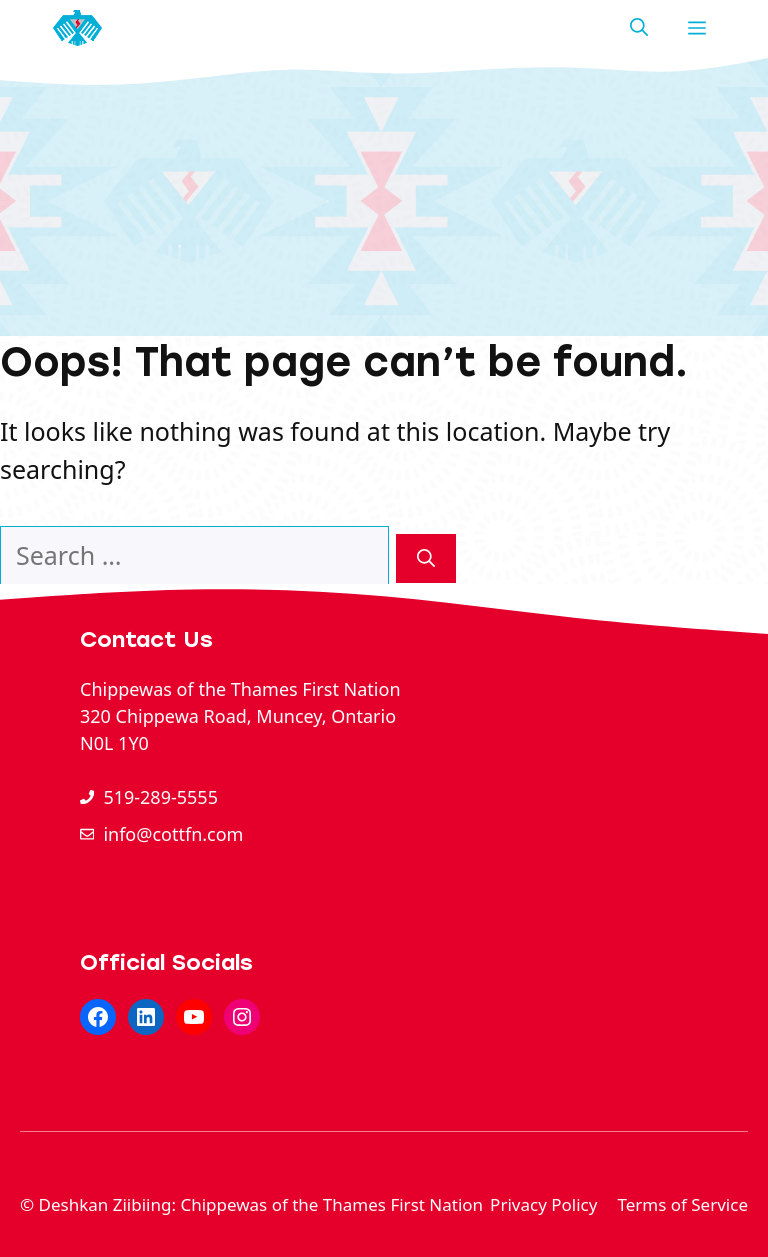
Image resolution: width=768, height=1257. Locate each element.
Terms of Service (682, 1204)
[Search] (426, 558)
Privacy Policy (543, 1204)
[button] (639, 28)
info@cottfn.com (173, 834)
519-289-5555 (160, 797)
